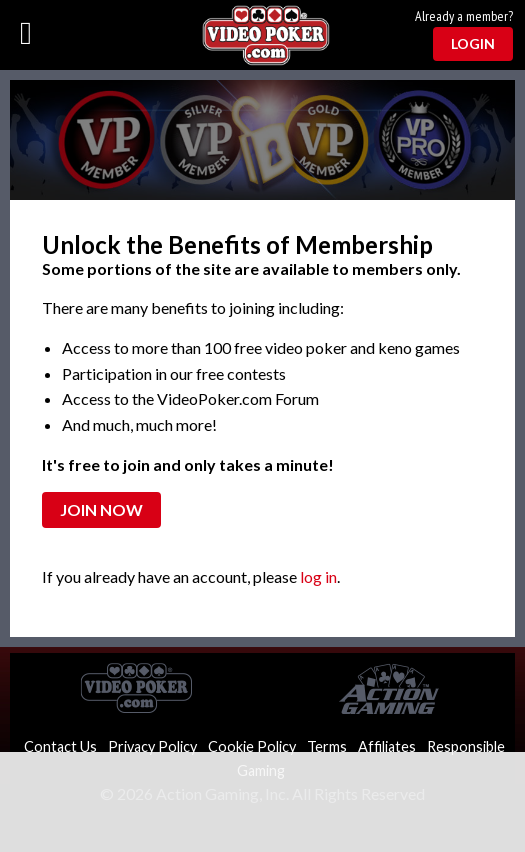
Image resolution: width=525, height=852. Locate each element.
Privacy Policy (152, 746)
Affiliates (387, 746)
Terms (327, 746)
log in (318, 576)
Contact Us (60, 746)
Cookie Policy (252, 746)
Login (473, 43)
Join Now (101, 509)
